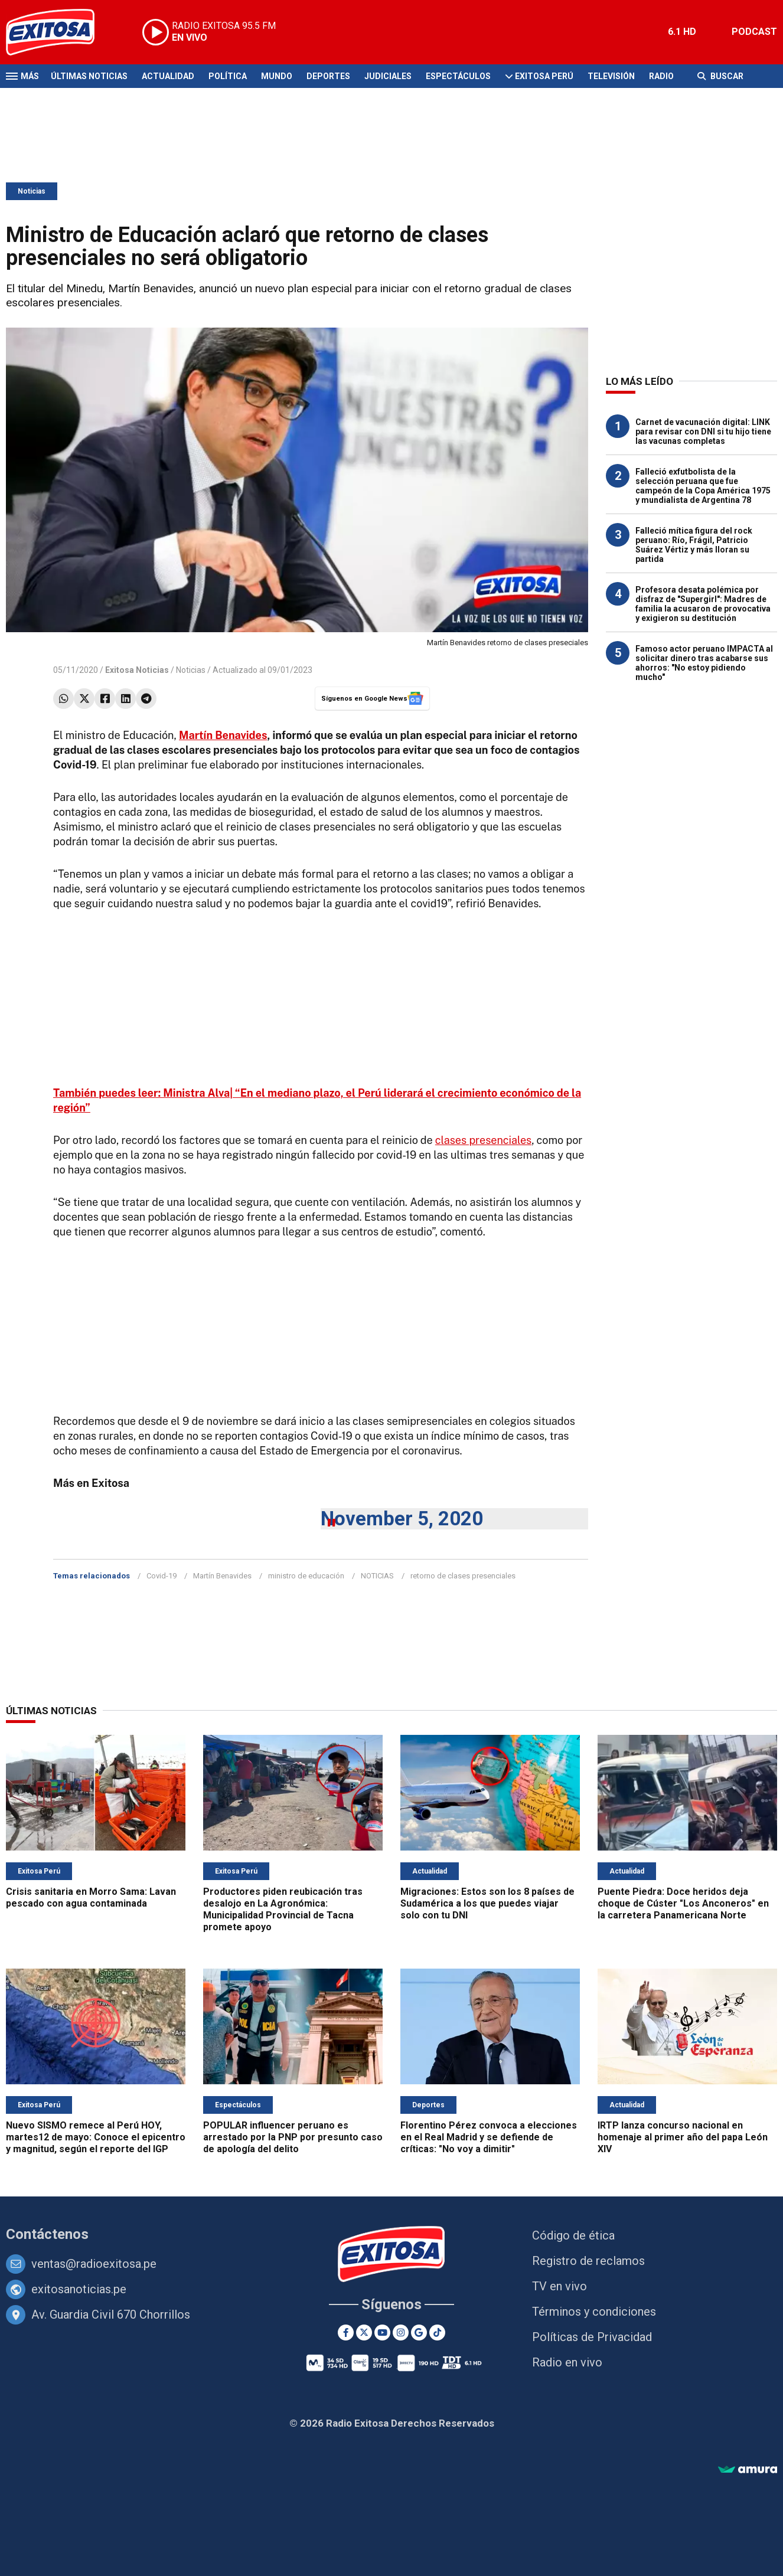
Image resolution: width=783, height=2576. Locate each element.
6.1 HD (682, 31)
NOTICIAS (377, 1575)
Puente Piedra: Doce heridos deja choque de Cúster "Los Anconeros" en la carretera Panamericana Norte (683, 1903)
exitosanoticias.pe (78, 2289)
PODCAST (754, 31)
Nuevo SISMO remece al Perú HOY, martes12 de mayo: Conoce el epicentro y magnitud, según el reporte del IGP (95, 2137)
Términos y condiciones (594, 2311)
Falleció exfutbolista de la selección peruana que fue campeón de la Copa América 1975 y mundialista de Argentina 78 (703, 486)
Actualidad (168, 76)
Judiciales (388, 76)
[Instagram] (401, 2332)
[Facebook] (346, 2332)
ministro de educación (306, 1575)
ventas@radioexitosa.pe (93, 2264)
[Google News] (419, 2332)
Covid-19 (161, 1575)
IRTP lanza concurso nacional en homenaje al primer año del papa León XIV (683, 2137)
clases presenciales (483, 1140)
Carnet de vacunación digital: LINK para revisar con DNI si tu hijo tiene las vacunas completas (703, 431)
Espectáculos (458, 76)
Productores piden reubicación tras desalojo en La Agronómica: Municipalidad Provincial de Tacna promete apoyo (283, 1909)
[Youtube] (382, 2332)
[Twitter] (364, 2332)
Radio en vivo (567, 2362)
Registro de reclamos (588, 2261)
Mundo (276, 76)
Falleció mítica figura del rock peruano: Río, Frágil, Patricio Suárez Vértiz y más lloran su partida (693, 545)
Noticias (31, 191)
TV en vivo (559, 2286)
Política (227, 76)
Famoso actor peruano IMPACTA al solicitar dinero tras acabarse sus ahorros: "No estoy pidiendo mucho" (704, 663)
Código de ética (573, 2235)
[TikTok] (437, 2332)
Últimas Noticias (89, 76)
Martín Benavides (223, 735)
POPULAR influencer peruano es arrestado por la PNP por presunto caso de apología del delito (293, 2137)
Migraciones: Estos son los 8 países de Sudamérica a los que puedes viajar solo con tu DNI (487, 1903)
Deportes (328, 76)
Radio (661, 76)
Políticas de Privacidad (592, 2337)
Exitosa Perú (544, 76)
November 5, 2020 (402, 1518)
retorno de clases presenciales (463, 1575)
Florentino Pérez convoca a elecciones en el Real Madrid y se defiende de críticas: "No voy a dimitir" (488, 2137)
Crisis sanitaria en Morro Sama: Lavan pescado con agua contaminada (91, 1897)
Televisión (611, 76)
